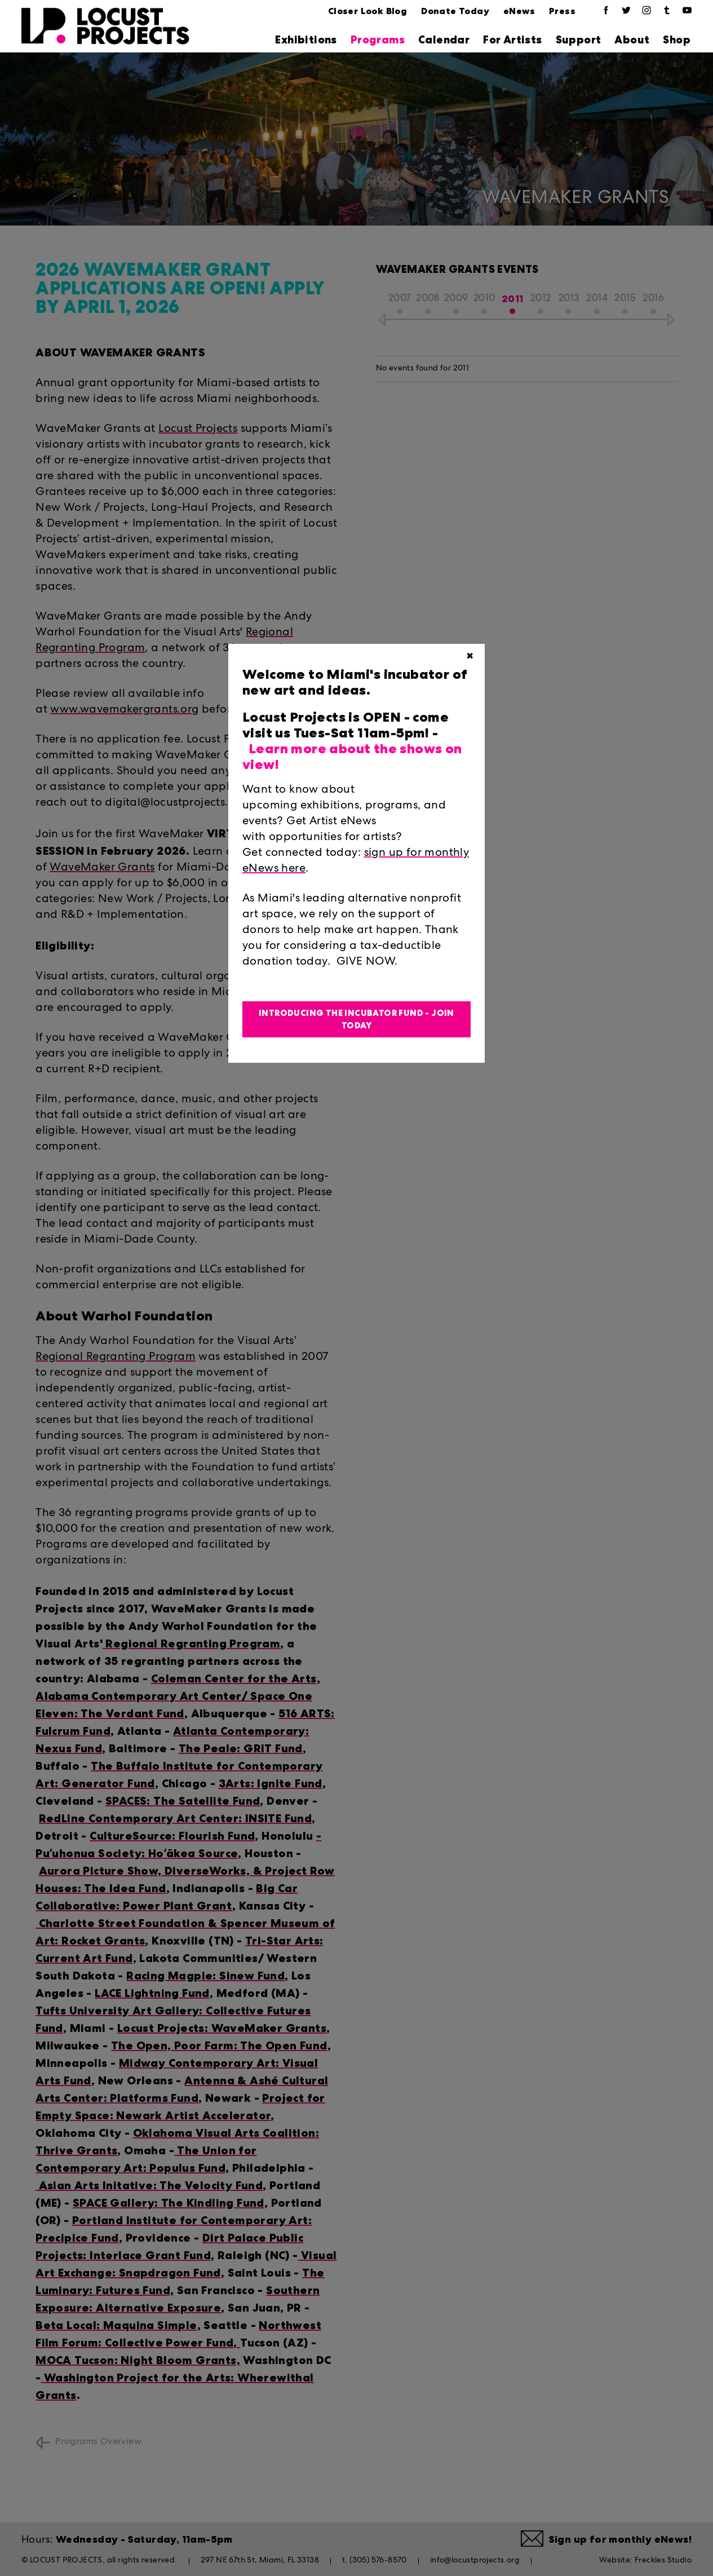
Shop (676, 39)
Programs (378, 39)
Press (562, 11)
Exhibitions (305, 39)
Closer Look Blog (367, 11)
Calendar (444, 39)
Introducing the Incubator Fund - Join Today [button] (356, 1020)
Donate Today (455, 11)
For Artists (512, 39)
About (631, 39)
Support (578, 39)
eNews (519, 11)
